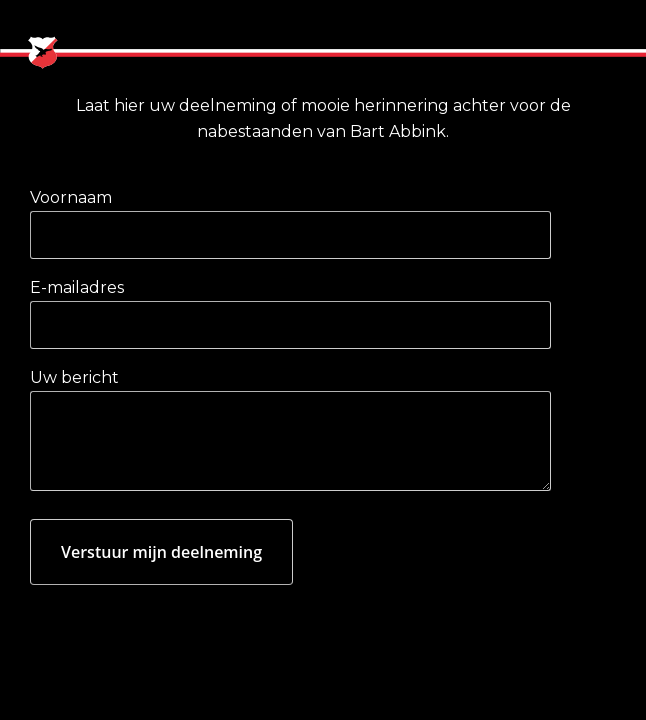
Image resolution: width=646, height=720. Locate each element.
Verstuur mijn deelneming (161, 552)
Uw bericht (74, 377)
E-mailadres (77, 287)
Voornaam (71, 197)
